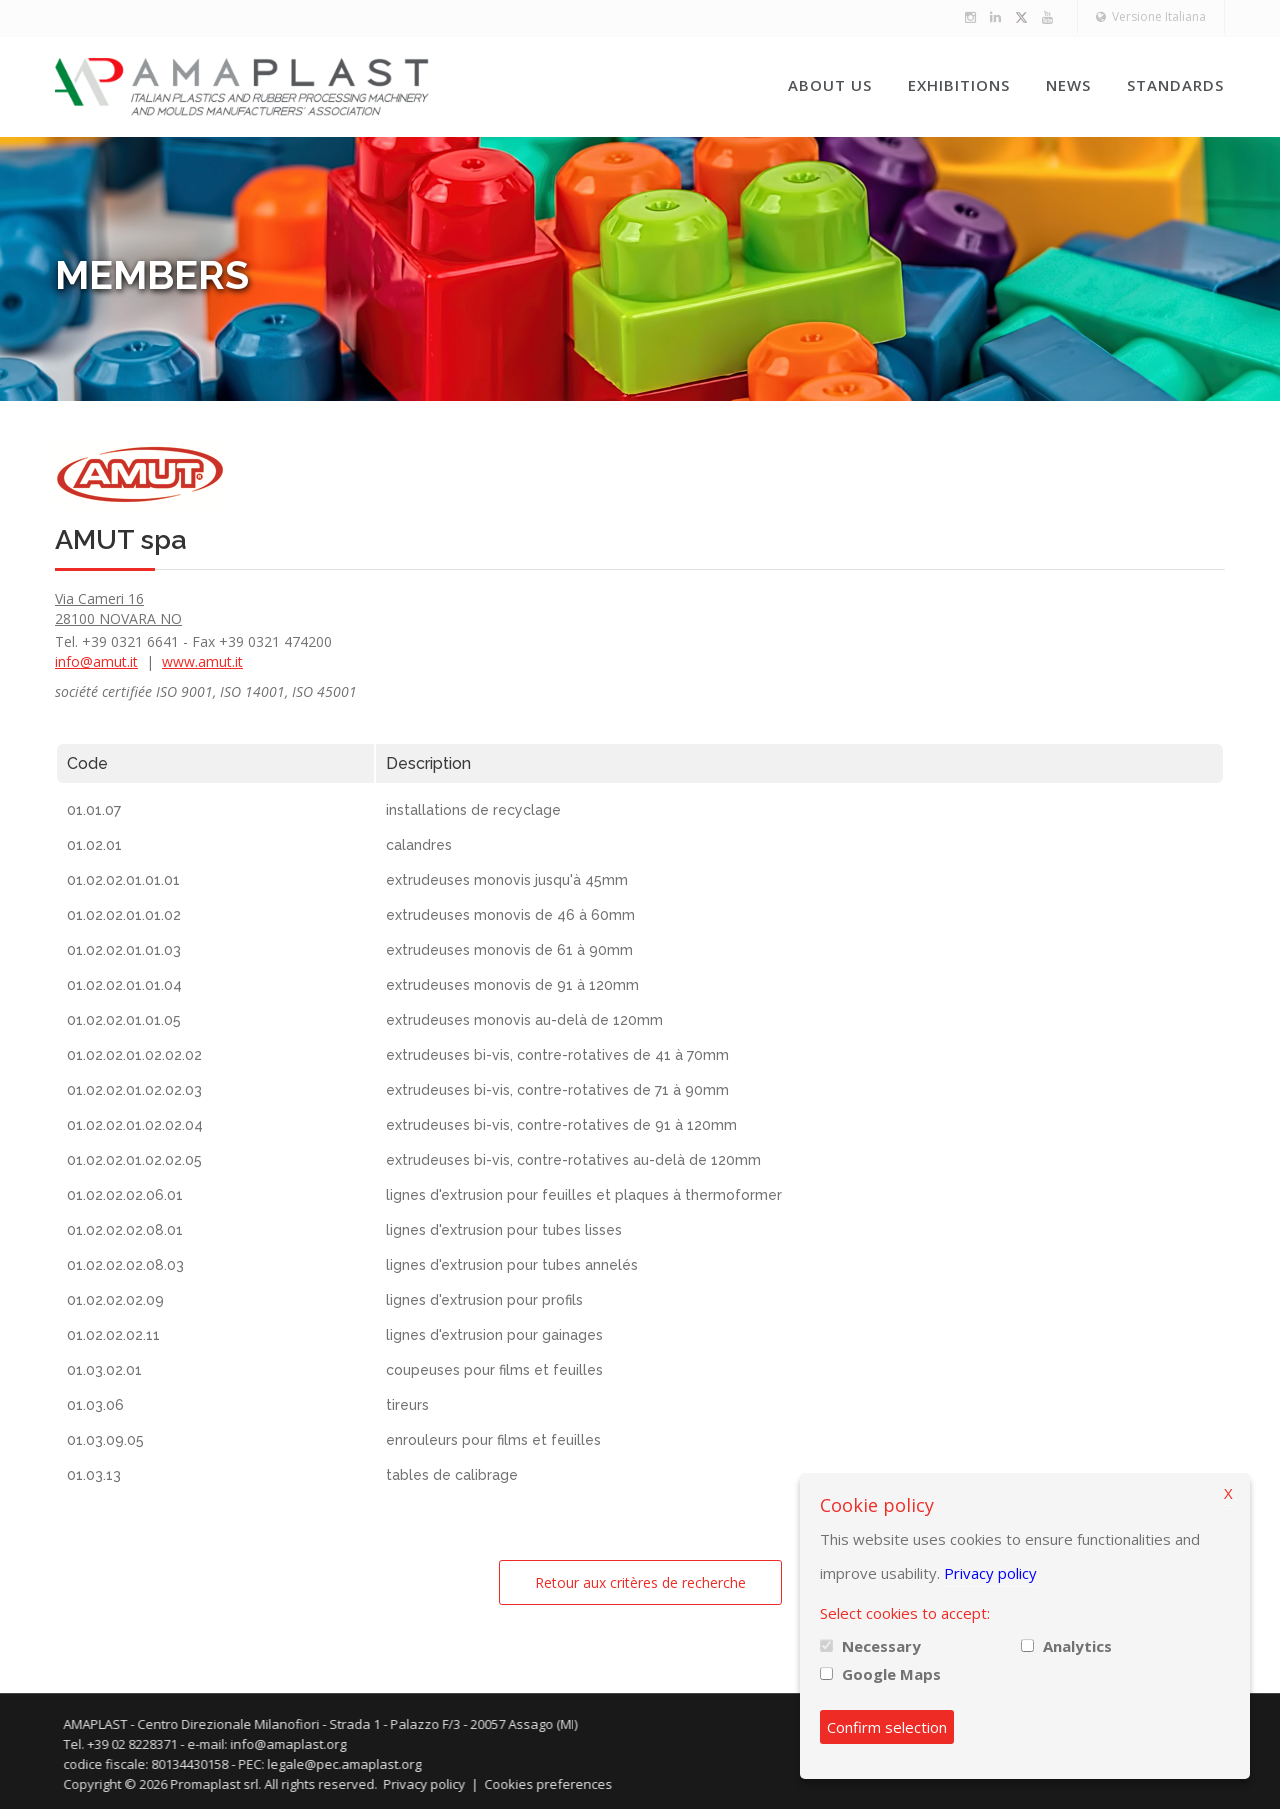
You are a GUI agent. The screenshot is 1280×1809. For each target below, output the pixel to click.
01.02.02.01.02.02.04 (135, 1125)
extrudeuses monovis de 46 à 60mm (510, 915)
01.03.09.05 (105, 1440)
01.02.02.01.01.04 (124, 985)
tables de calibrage (452, 1475)
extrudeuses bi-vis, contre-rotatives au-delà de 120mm (573, 1160)
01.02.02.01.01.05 (124, 1020)
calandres (419, 845)
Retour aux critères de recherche (640, 1582)
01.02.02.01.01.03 (124, 950)
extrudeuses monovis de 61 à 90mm (509, 950)
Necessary (881, 1646)
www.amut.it (202, 661)
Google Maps (891, 1674)
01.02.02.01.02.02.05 (134, 1160)
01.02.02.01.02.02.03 (134, 1090)
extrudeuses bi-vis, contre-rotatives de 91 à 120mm (561, 1125)
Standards (1175, 85)
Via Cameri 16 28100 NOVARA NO (118, 608)
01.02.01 (94, 845)
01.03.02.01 (104, 1370)
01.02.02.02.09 (115, 1300)
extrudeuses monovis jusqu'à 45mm (507, 880)
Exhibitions (959, 85)
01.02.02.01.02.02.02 (134, 1055)
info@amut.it (96, 661)
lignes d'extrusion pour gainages (494, 1335)
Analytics (1077, 1646)
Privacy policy (990, 1573)
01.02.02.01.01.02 (124, 915)
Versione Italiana (1151, 16)
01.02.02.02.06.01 (125, 1195)
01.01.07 (94, 810)
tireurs (407, 1405)
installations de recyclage (473, 810)
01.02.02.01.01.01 (123, 880)
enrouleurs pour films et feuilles (493, 1440)
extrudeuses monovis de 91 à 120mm (512, 985)
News (1068, 85)
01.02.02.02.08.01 (125, 1230)
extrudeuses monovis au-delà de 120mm (524, 1020)
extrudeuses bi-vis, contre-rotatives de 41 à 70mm (557, 1055)
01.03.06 (95, 1405)
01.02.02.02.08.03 (125, 1265)
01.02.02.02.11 (113, 1335)
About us (830, 85)
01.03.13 (94, 1475)
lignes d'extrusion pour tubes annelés (512, 1265)
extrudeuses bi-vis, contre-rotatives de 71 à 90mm (557, 1090)
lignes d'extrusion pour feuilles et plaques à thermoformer (584, 1195)
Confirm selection (887, 1727)
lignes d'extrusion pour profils (484, 1300)
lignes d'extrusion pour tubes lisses (504, 1230)
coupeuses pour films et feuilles (494, 1370)
